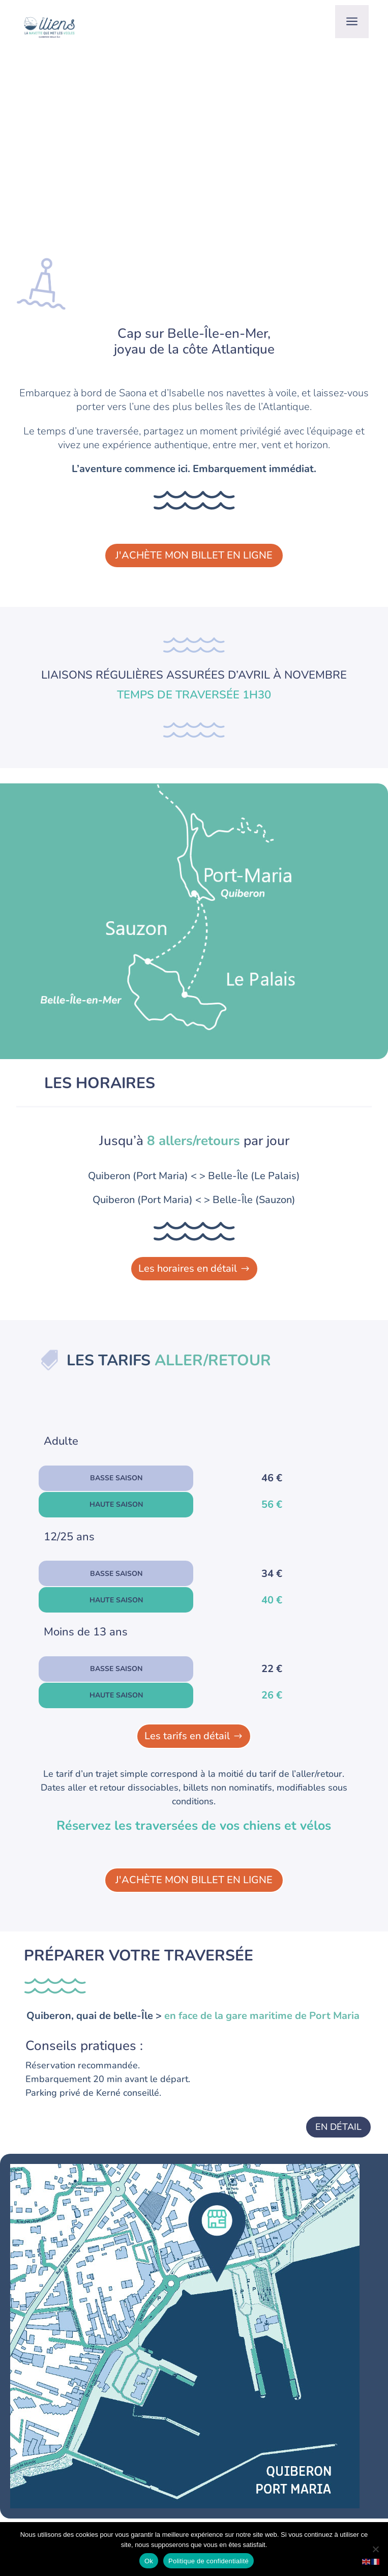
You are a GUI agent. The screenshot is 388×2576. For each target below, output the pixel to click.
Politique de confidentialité (208, 2561)
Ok (148, 2561)
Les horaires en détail (187, 1268)
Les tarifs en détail (187, 1736)
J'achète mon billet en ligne (194, 555)
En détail (338, 2127)
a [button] (352, 22)
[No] (375, 2549)
